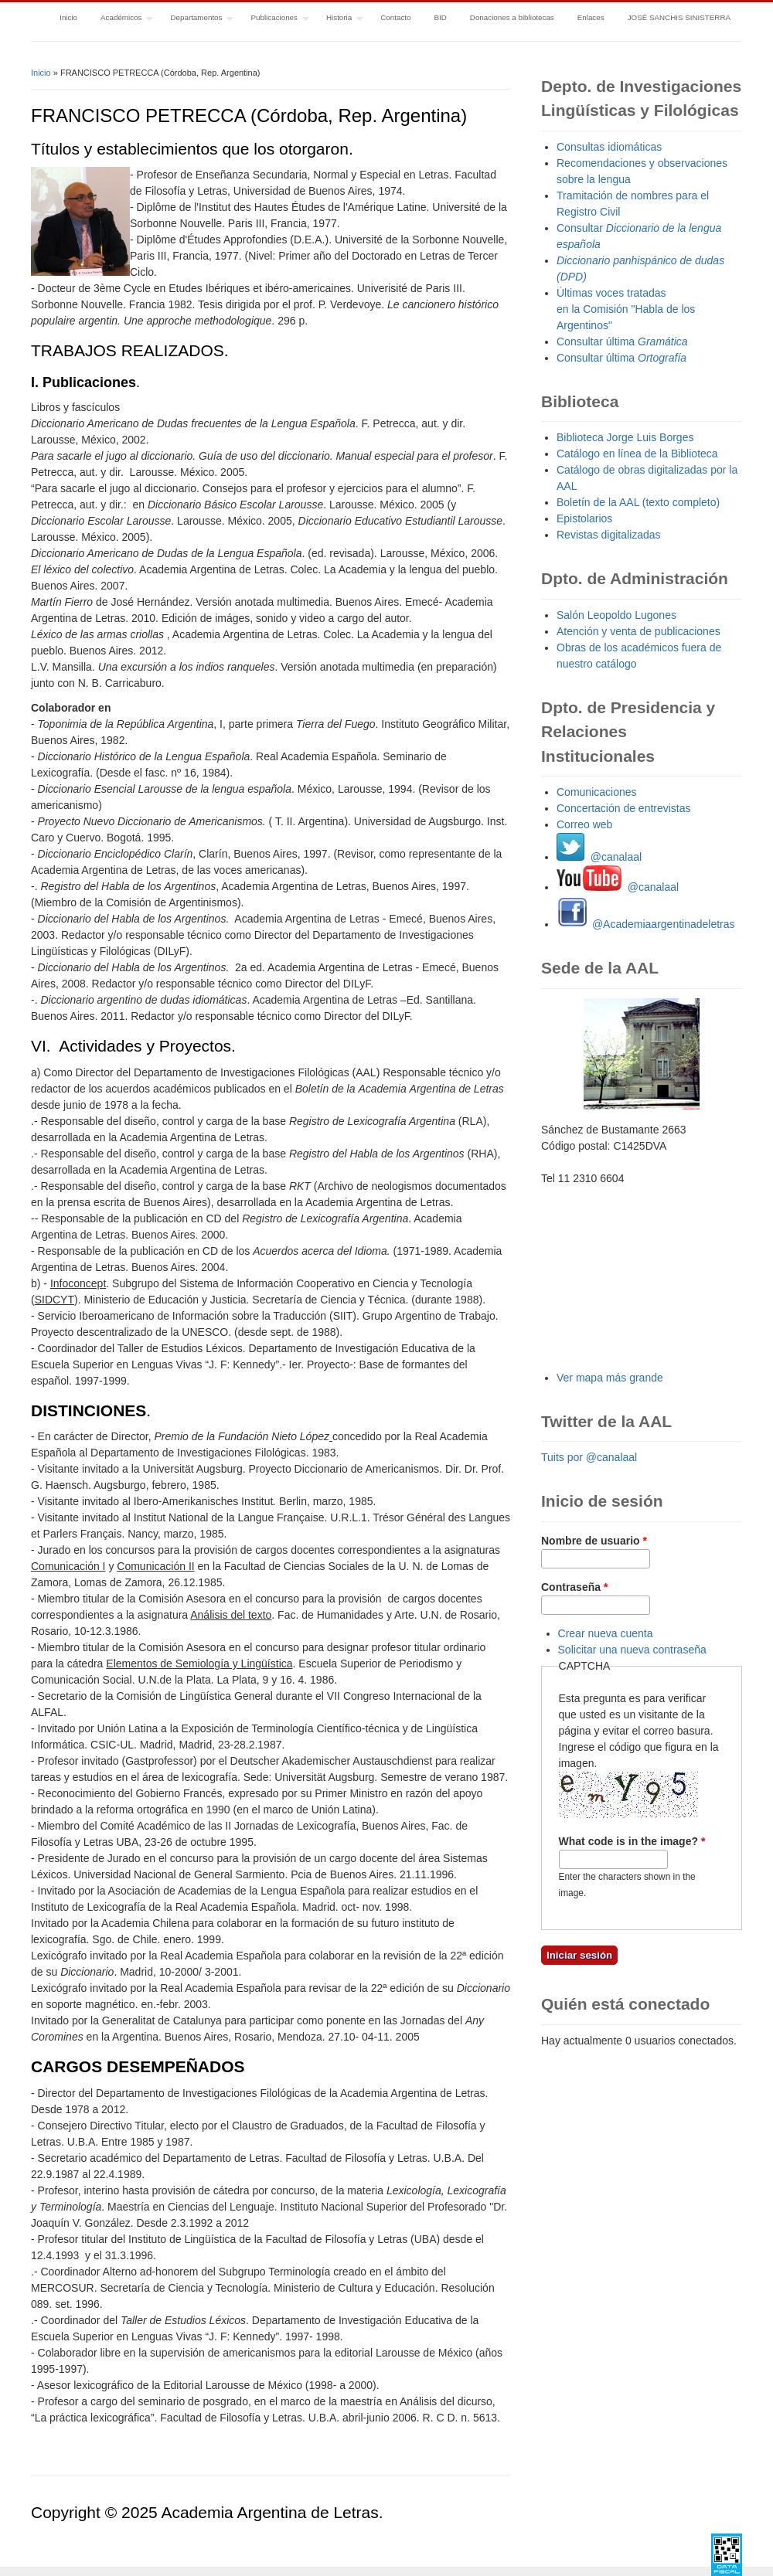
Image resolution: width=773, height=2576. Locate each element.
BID (440, 17)
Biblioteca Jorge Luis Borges (625, 437)
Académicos (121, 19)
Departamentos (195, 19)
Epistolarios (584, 518)
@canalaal (599, 857)
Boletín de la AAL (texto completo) (638, 502)
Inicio (68, 17)
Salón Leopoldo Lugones (616, 615)
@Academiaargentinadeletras (646, 924)
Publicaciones (274, 19)
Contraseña (574, 1587)
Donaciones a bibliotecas (512, 17)
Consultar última (622, 341)
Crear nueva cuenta (605, 1633)
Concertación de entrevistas (624, 808)
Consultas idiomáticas (609, 147)
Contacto (395, 17)
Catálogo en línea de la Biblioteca (637, 453)
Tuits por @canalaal (589, 1457)
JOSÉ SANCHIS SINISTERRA (679, 17)
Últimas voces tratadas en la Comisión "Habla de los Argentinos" (626, 309)
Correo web (584, 824)
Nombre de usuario (594, 1540)
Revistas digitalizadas (609, 534)
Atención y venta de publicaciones (638, 631)
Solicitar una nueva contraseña (632, 1649)
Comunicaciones (597, 792)
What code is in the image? (632, 1841)
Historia (339, 19)
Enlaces (590, 17)
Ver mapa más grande (610, 1377)
